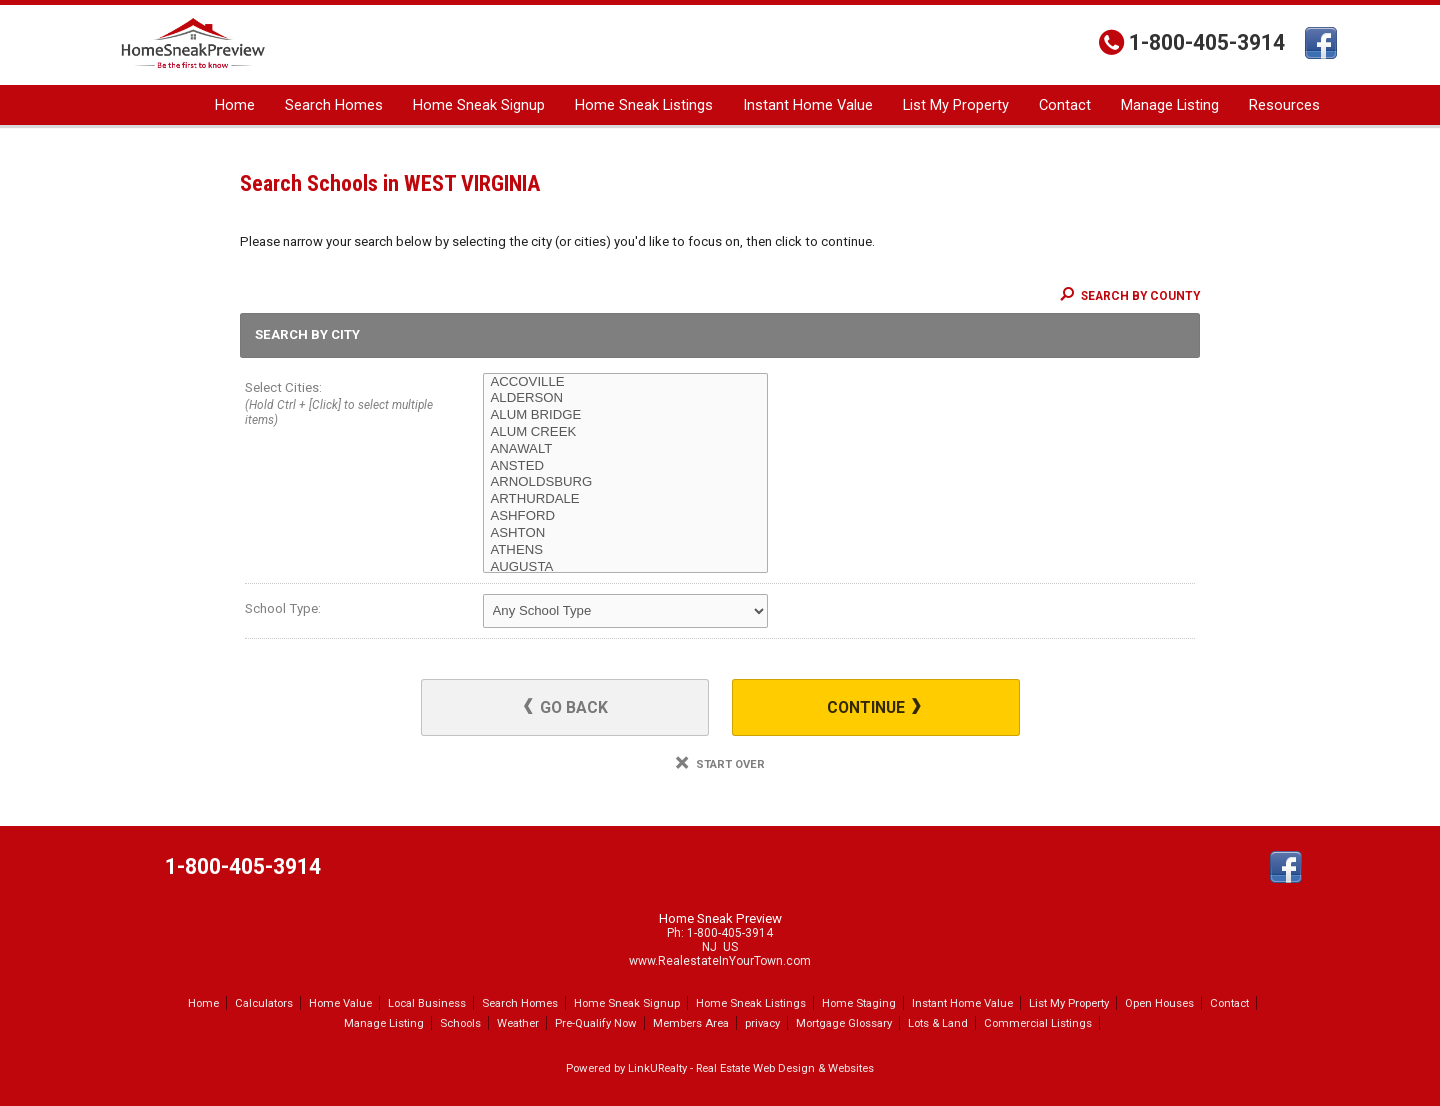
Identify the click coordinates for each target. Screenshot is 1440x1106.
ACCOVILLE (625, 382)
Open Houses (1159, 1003)
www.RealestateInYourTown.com (720, 961)
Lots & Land (938, 1023)
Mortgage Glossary (844, 1023)
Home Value (340, 1003)
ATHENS (625, 550)
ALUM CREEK (625, 432)
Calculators (264, 1003)
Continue (874, 707)
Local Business (427, 1003)
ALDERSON (625, 398)
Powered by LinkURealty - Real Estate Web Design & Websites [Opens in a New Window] (720, 1068)
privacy (762, 1023)
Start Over (720, 764)
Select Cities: (340, 405)
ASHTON (625, 533)
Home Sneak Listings (644, 105)
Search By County (1130, 296)
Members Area (691, 1023)
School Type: (283, 608)
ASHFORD (625, 516)
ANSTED (625, 466)
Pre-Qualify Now (596, 1023)
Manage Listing (1170, 105)
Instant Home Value (808, 105)
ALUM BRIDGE (625, 415)
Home (235, 105)
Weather (518, 1023)
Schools (460, 1023)
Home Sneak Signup (479, 105)
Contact (1065, 105)
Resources (1284, 105)
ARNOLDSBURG (625, 482)
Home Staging (859, 1003)
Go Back (566, 707)
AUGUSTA (625, 567)
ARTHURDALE (625, 499)
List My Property (956, 105)
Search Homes (334, 105)
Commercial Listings (1038, 1023)
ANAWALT (625, 449)
